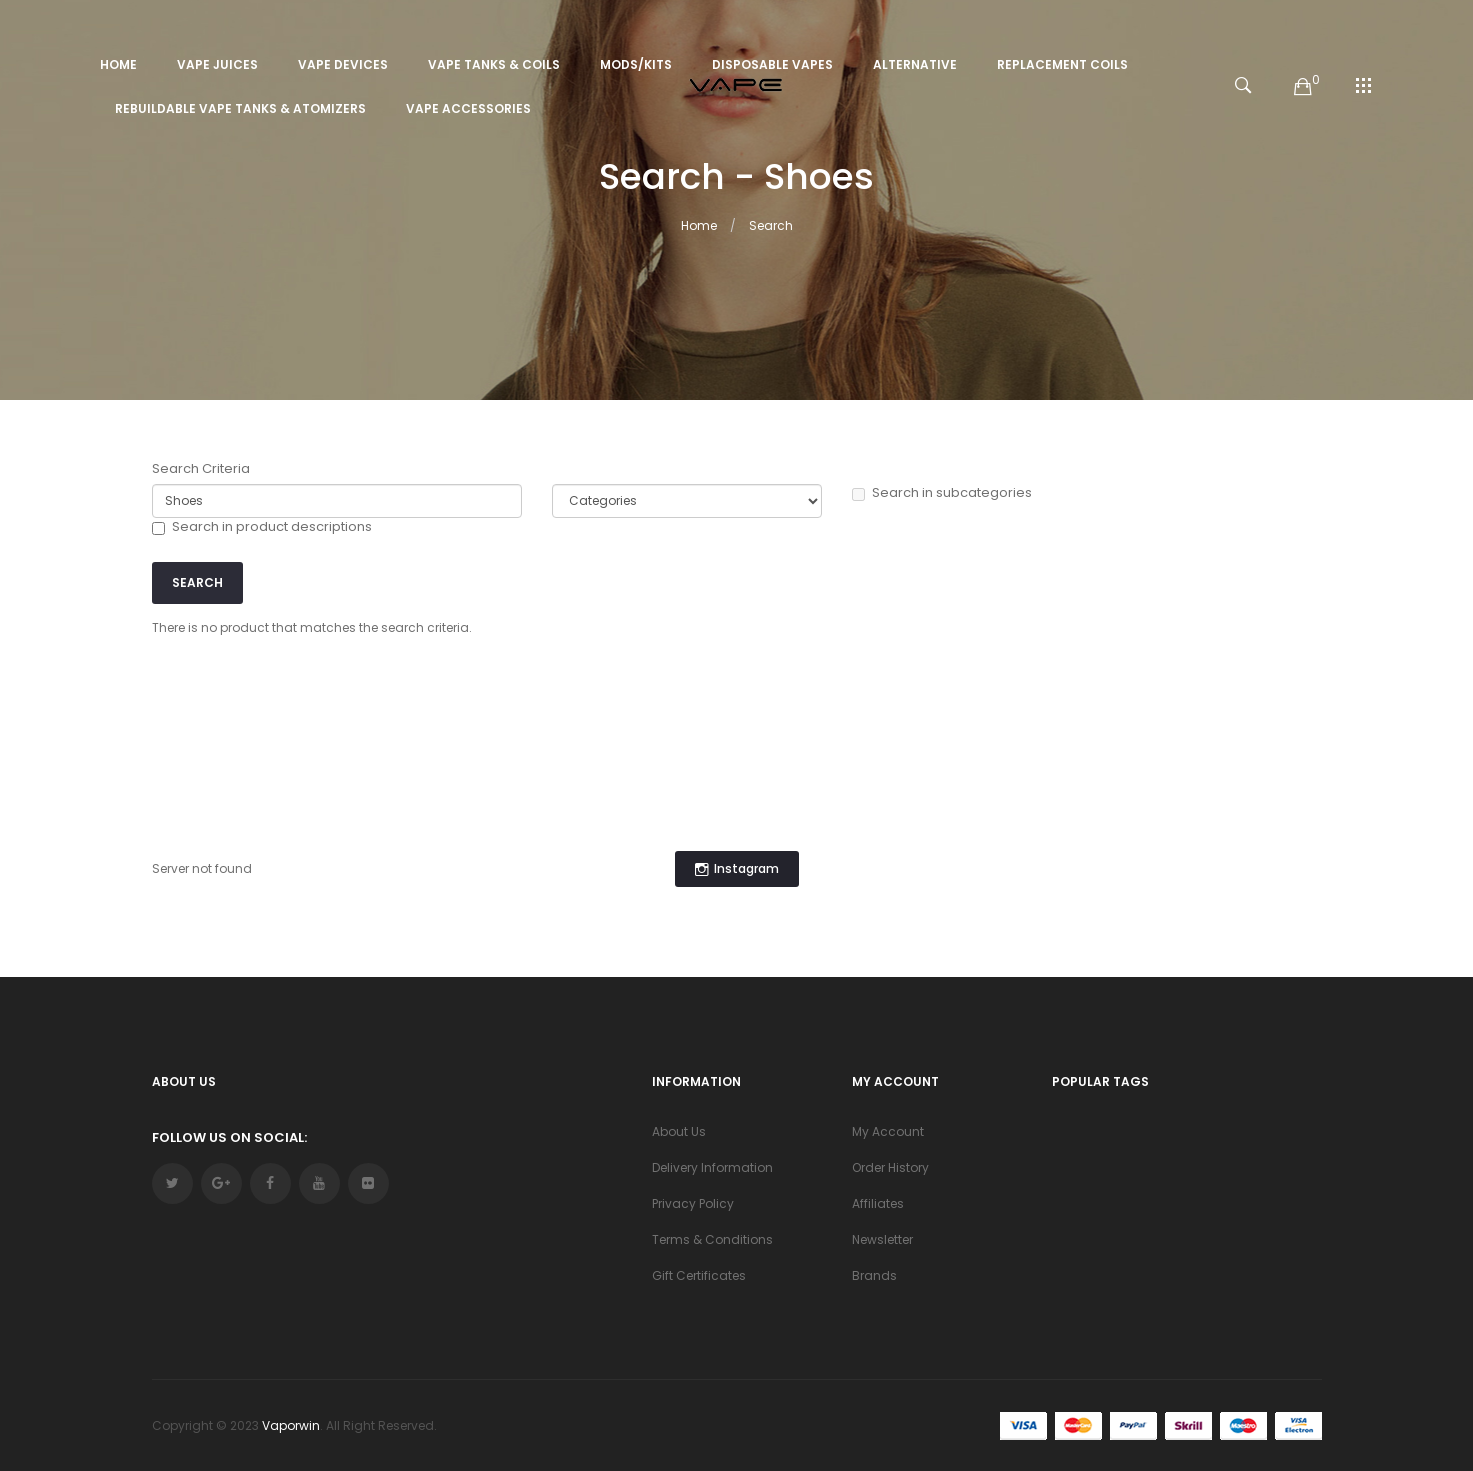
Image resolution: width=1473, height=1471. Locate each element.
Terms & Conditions (712, 1239)
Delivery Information (712, 1167)
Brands (874, 1275)
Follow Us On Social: (229, 1137)
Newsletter (882, 1239)
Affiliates (878, 1203)
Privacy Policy (693, 1203)
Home (699, 225)
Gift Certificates (699, 1275)
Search (771, 225)
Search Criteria (201, 469)
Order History (890, 1167)
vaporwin (291, 1425)
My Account (888, 1131)
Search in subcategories (942, 493)
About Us (679, 1131)
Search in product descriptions (262, 527)
